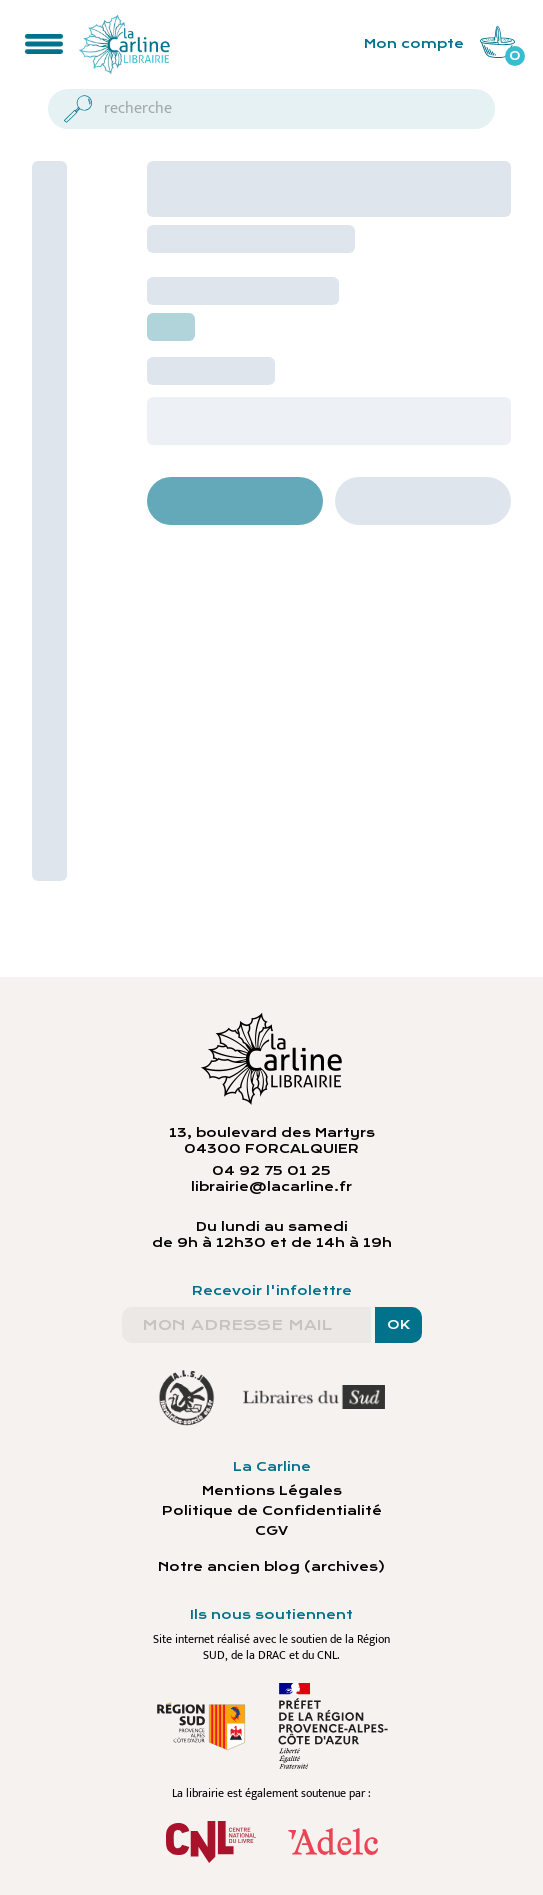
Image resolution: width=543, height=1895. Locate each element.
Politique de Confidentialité (272, 1511)
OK (398, 1325)
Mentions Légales (272, 1491)
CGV (271, 1531)
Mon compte (414, 44)
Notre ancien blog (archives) (271, 1567)
